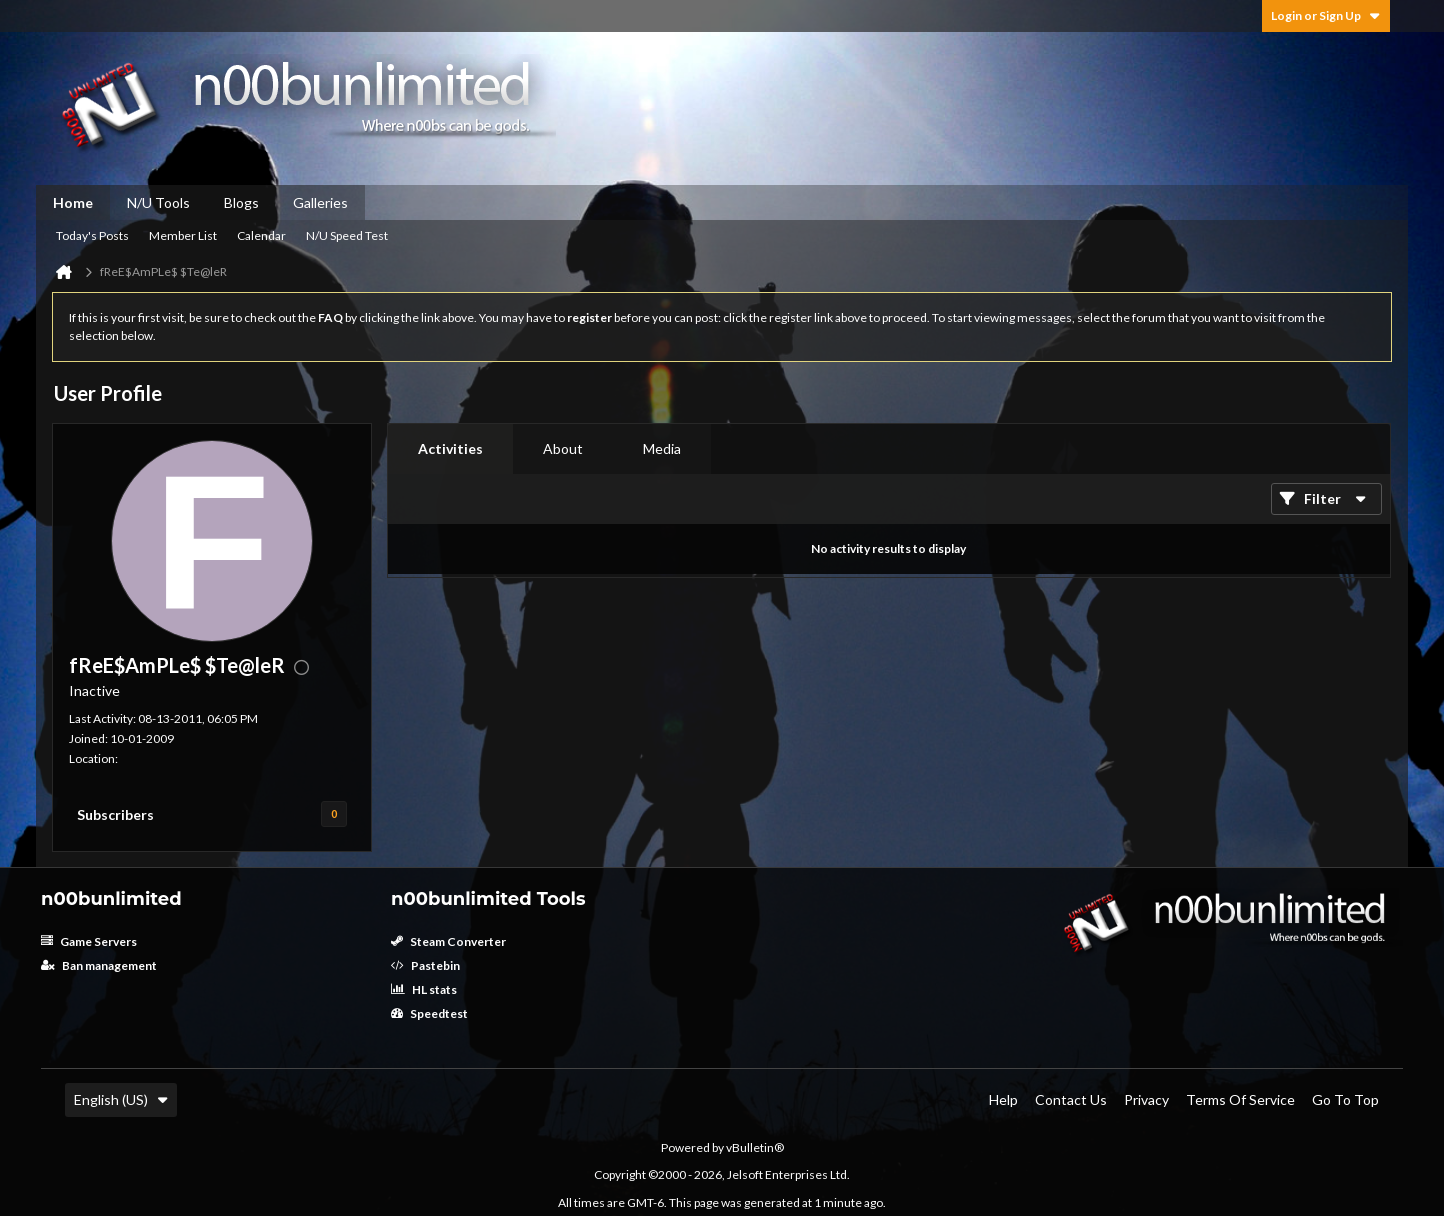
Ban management (99, 965)
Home (73, 202)
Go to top (1345, 1099)
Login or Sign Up (1326, 15)
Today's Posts (92, 235)
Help (1003, 1099)
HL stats (424, 989)
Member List (183, 235)
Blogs (241, 202)
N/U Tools (158, 202)
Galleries (320, 202)
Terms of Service (1240, 1099)
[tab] (450, 449)
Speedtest (429, 1013)
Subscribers (115, 814)
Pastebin (425, 965)
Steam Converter (448, 941)
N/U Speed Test (347, 235)
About (563, 448)
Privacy (1146, 1099)
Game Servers (89, 941)
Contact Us (1071, 1099)
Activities (450, 448)
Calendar (261, 235)
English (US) (121, 1099)
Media (662, 448)
